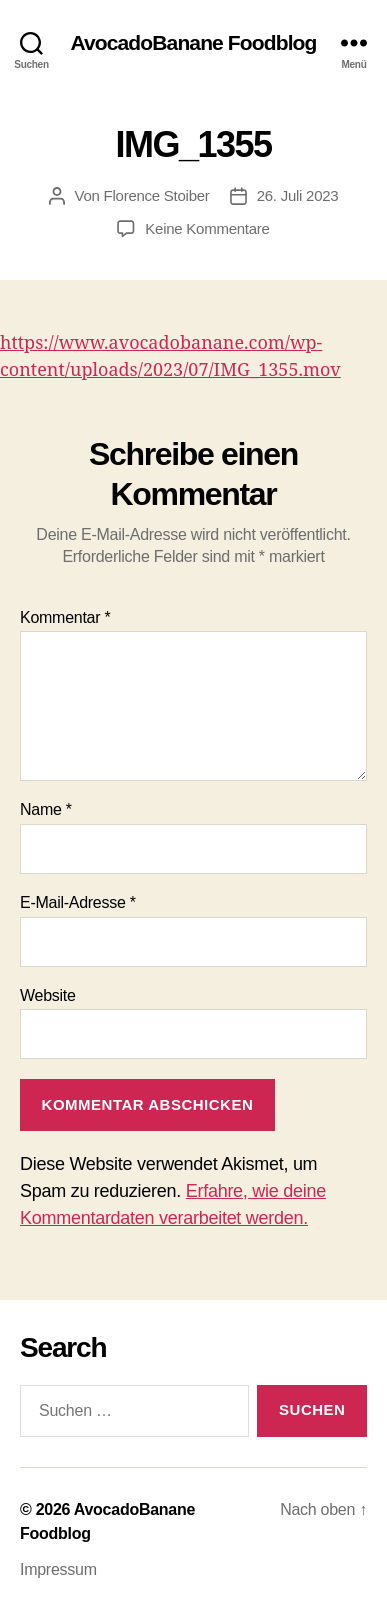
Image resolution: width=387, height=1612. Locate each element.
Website (48, 995)
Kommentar (65, 617)
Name (46, 809)
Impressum (58, 1569)
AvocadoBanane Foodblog (193, 42)
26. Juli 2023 (298, 195)
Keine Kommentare (207, 228)
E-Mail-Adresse (78, 902)
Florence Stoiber (157, 195)
